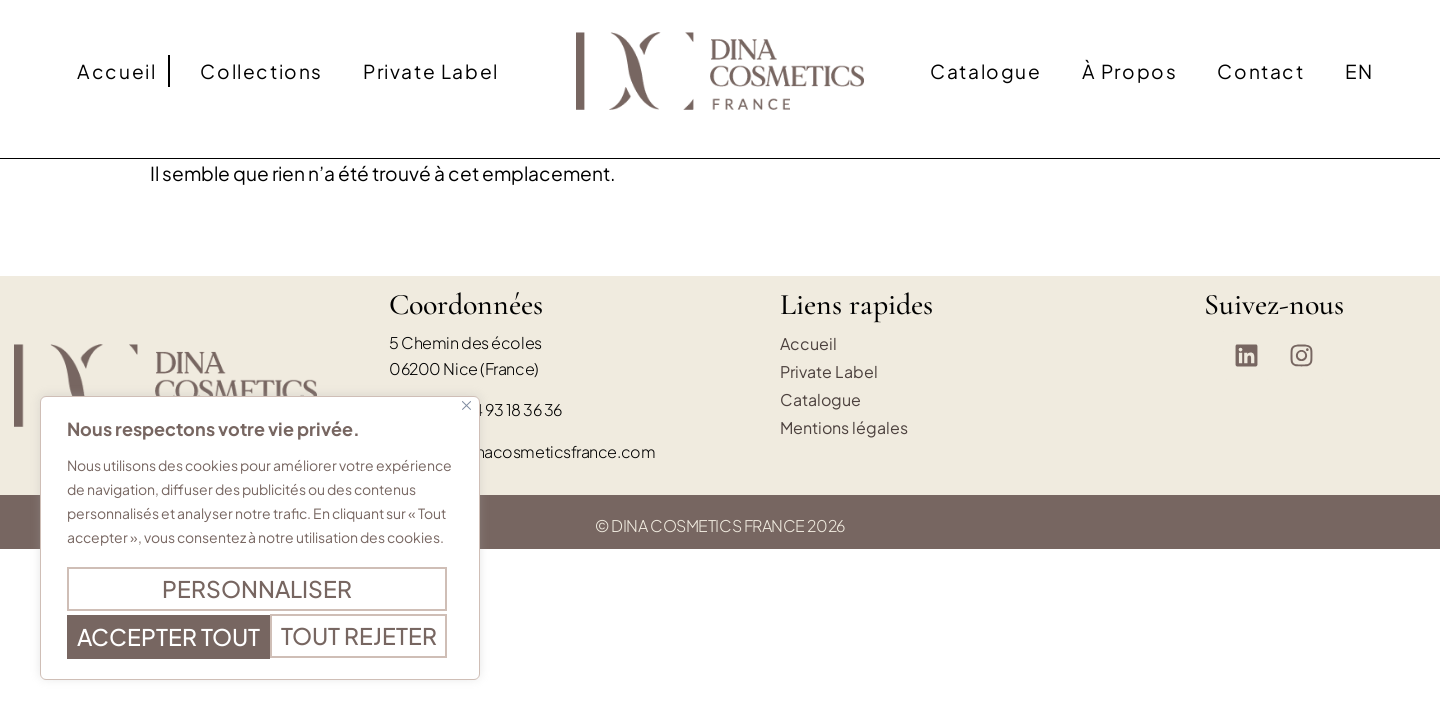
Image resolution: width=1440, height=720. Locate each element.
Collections (261, 71)
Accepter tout (260, 637)
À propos (1130, 71)
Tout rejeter (256, 593)
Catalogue (985, 71)
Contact (1260, 71)
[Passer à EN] (1359, 71)
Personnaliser (256, 549)
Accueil (116, 71)
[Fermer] (466, 368)
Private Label (431, 71)
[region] (260, 519)
